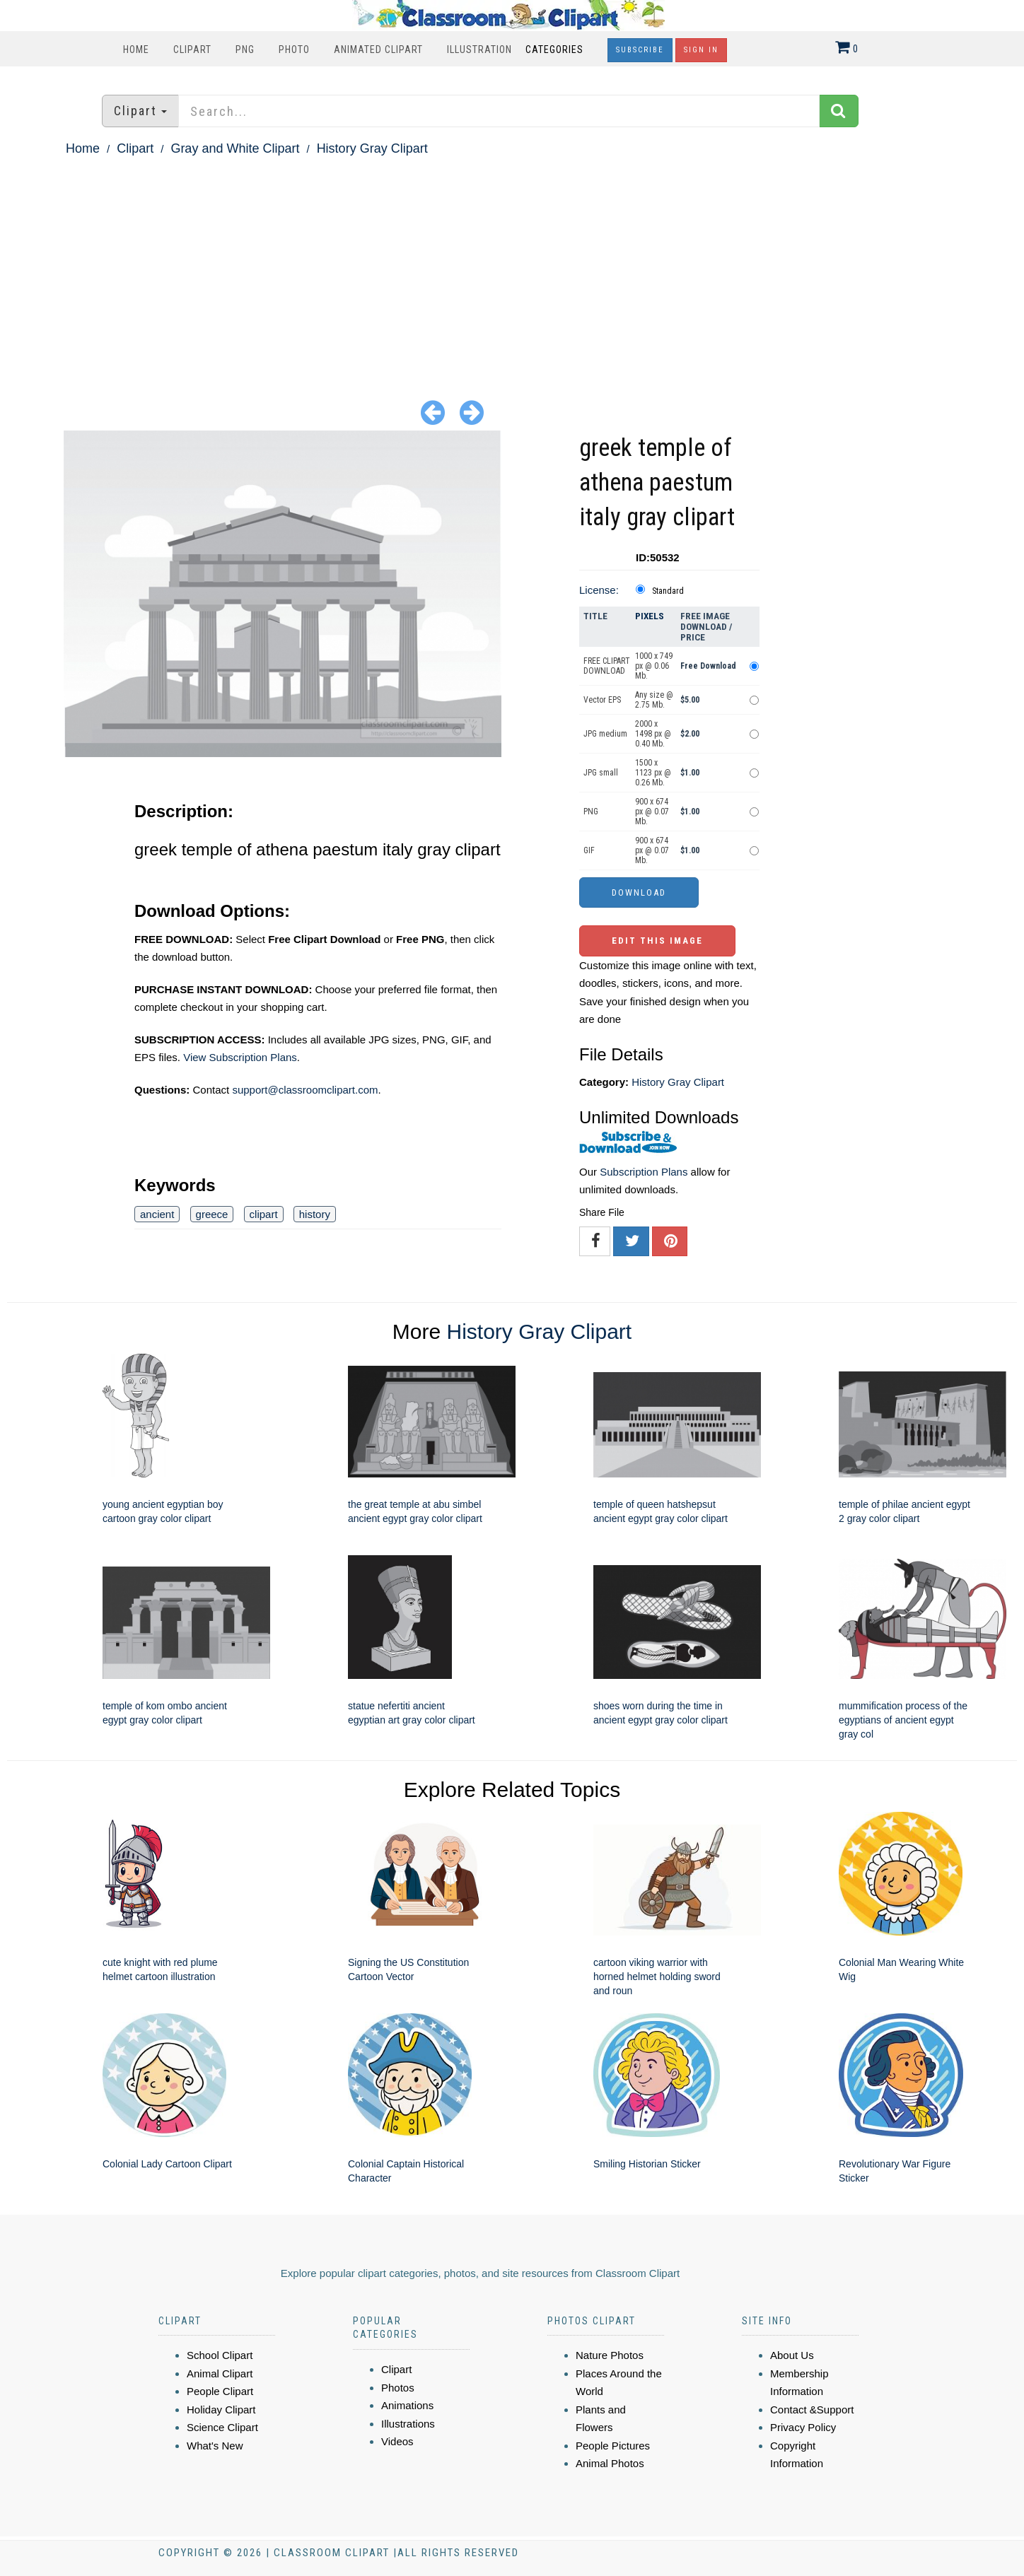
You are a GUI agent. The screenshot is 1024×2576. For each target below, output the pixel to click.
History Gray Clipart (372, 148)
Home (136, 49)
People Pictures (613, 2446)
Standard (668, 591)
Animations (407, 2405)
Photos (397, 2388)
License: (599, 590)
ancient (157, 1214)
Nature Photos (610, 2355)
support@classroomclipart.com (305, 1090)
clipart (264, 1214)
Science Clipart (222, 2427)
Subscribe (640, 49)
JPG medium (605, 734)
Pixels (649, 616)
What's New (215, 2446)
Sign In (701, 49)
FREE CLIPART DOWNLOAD (606, 666)
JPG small (600, 773)
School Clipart (219, 2355)
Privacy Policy (803, 2427)
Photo (294, 49)
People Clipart (220, 2391)
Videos (397, 2441)
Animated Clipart (378, 49)
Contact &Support (812, 2410)
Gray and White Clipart (234, 148)
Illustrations (408, 2424)
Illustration (479, 49)
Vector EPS (602, 700)
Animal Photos (610, 2463)
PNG (245, 49)
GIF (589, 850)
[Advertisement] (512, 266)
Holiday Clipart (221, 2410)
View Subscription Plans (240, 1057)
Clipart (192, 49)
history (314, 1214)
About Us (792, 2355)
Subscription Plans (643, 1172)
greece (212, 1214)
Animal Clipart (219, 2373)
